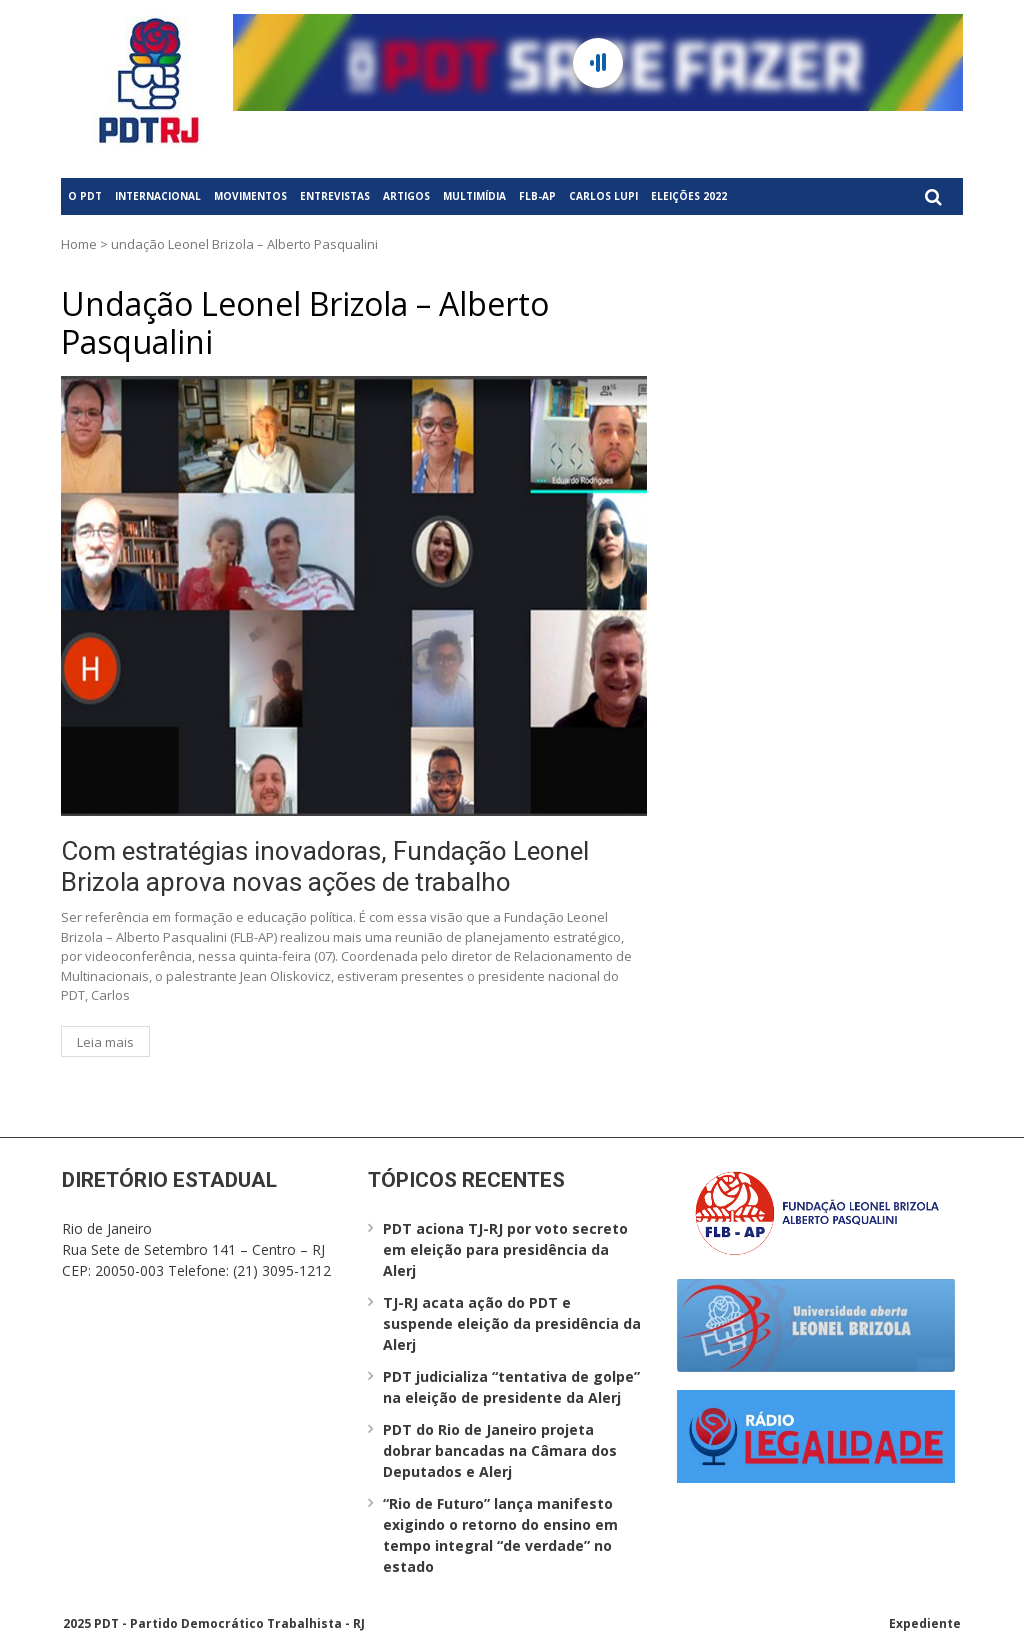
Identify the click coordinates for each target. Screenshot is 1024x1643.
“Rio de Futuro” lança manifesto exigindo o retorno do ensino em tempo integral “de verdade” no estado (500, 1535)
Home (79, 244)
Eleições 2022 (689, 196)
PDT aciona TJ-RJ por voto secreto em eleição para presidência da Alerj (505, 1249)
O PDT (85, 196)
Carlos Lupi (603, 196)
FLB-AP (537, 196)
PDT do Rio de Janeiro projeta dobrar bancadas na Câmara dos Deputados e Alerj (500, 1450)
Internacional (158, 196)
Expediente (925, 1623)
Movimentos (250, 196)
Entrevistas (335, 196)
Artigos (406, 196)
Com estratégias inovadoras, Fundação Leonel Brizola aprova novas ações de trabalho (325, 866)
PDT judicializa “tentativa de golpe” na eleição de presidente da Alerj (511, 1387)
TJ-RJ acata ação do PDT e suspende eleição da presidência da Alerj (512, 1323)
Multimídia (474, 196)
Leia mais (105, 1042)
